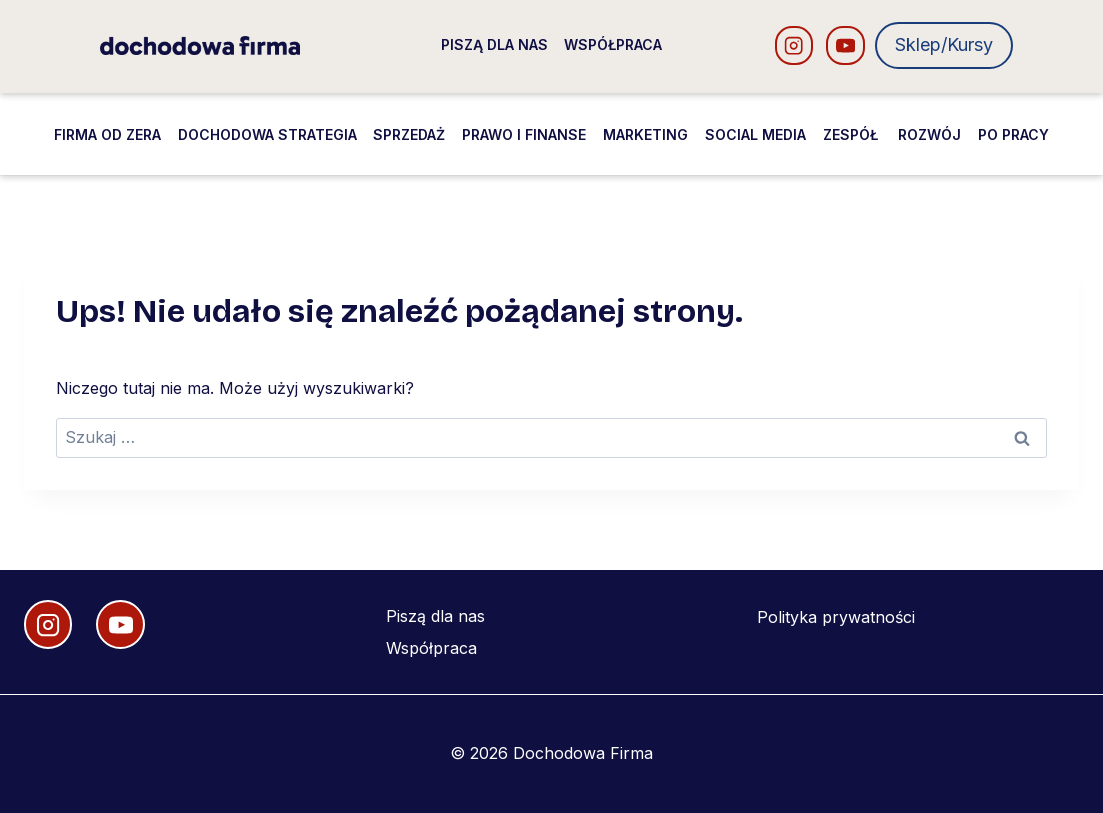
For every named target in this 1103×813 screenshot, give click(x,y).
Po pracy (1013, 134)
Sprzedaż (409, 134)
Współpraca (613, 44)
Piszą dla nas (494, 44)
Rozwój (929, 134)
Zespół (852, 134)
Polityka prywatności (836, 617)
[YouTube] (845, 45)
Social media (755, 134)
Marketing (645, 134)
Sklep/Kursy (944, 44)
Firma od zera (107, 134)
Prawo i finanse (524, 134)
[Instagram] (794, 45)
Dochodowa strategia (267, 134)
